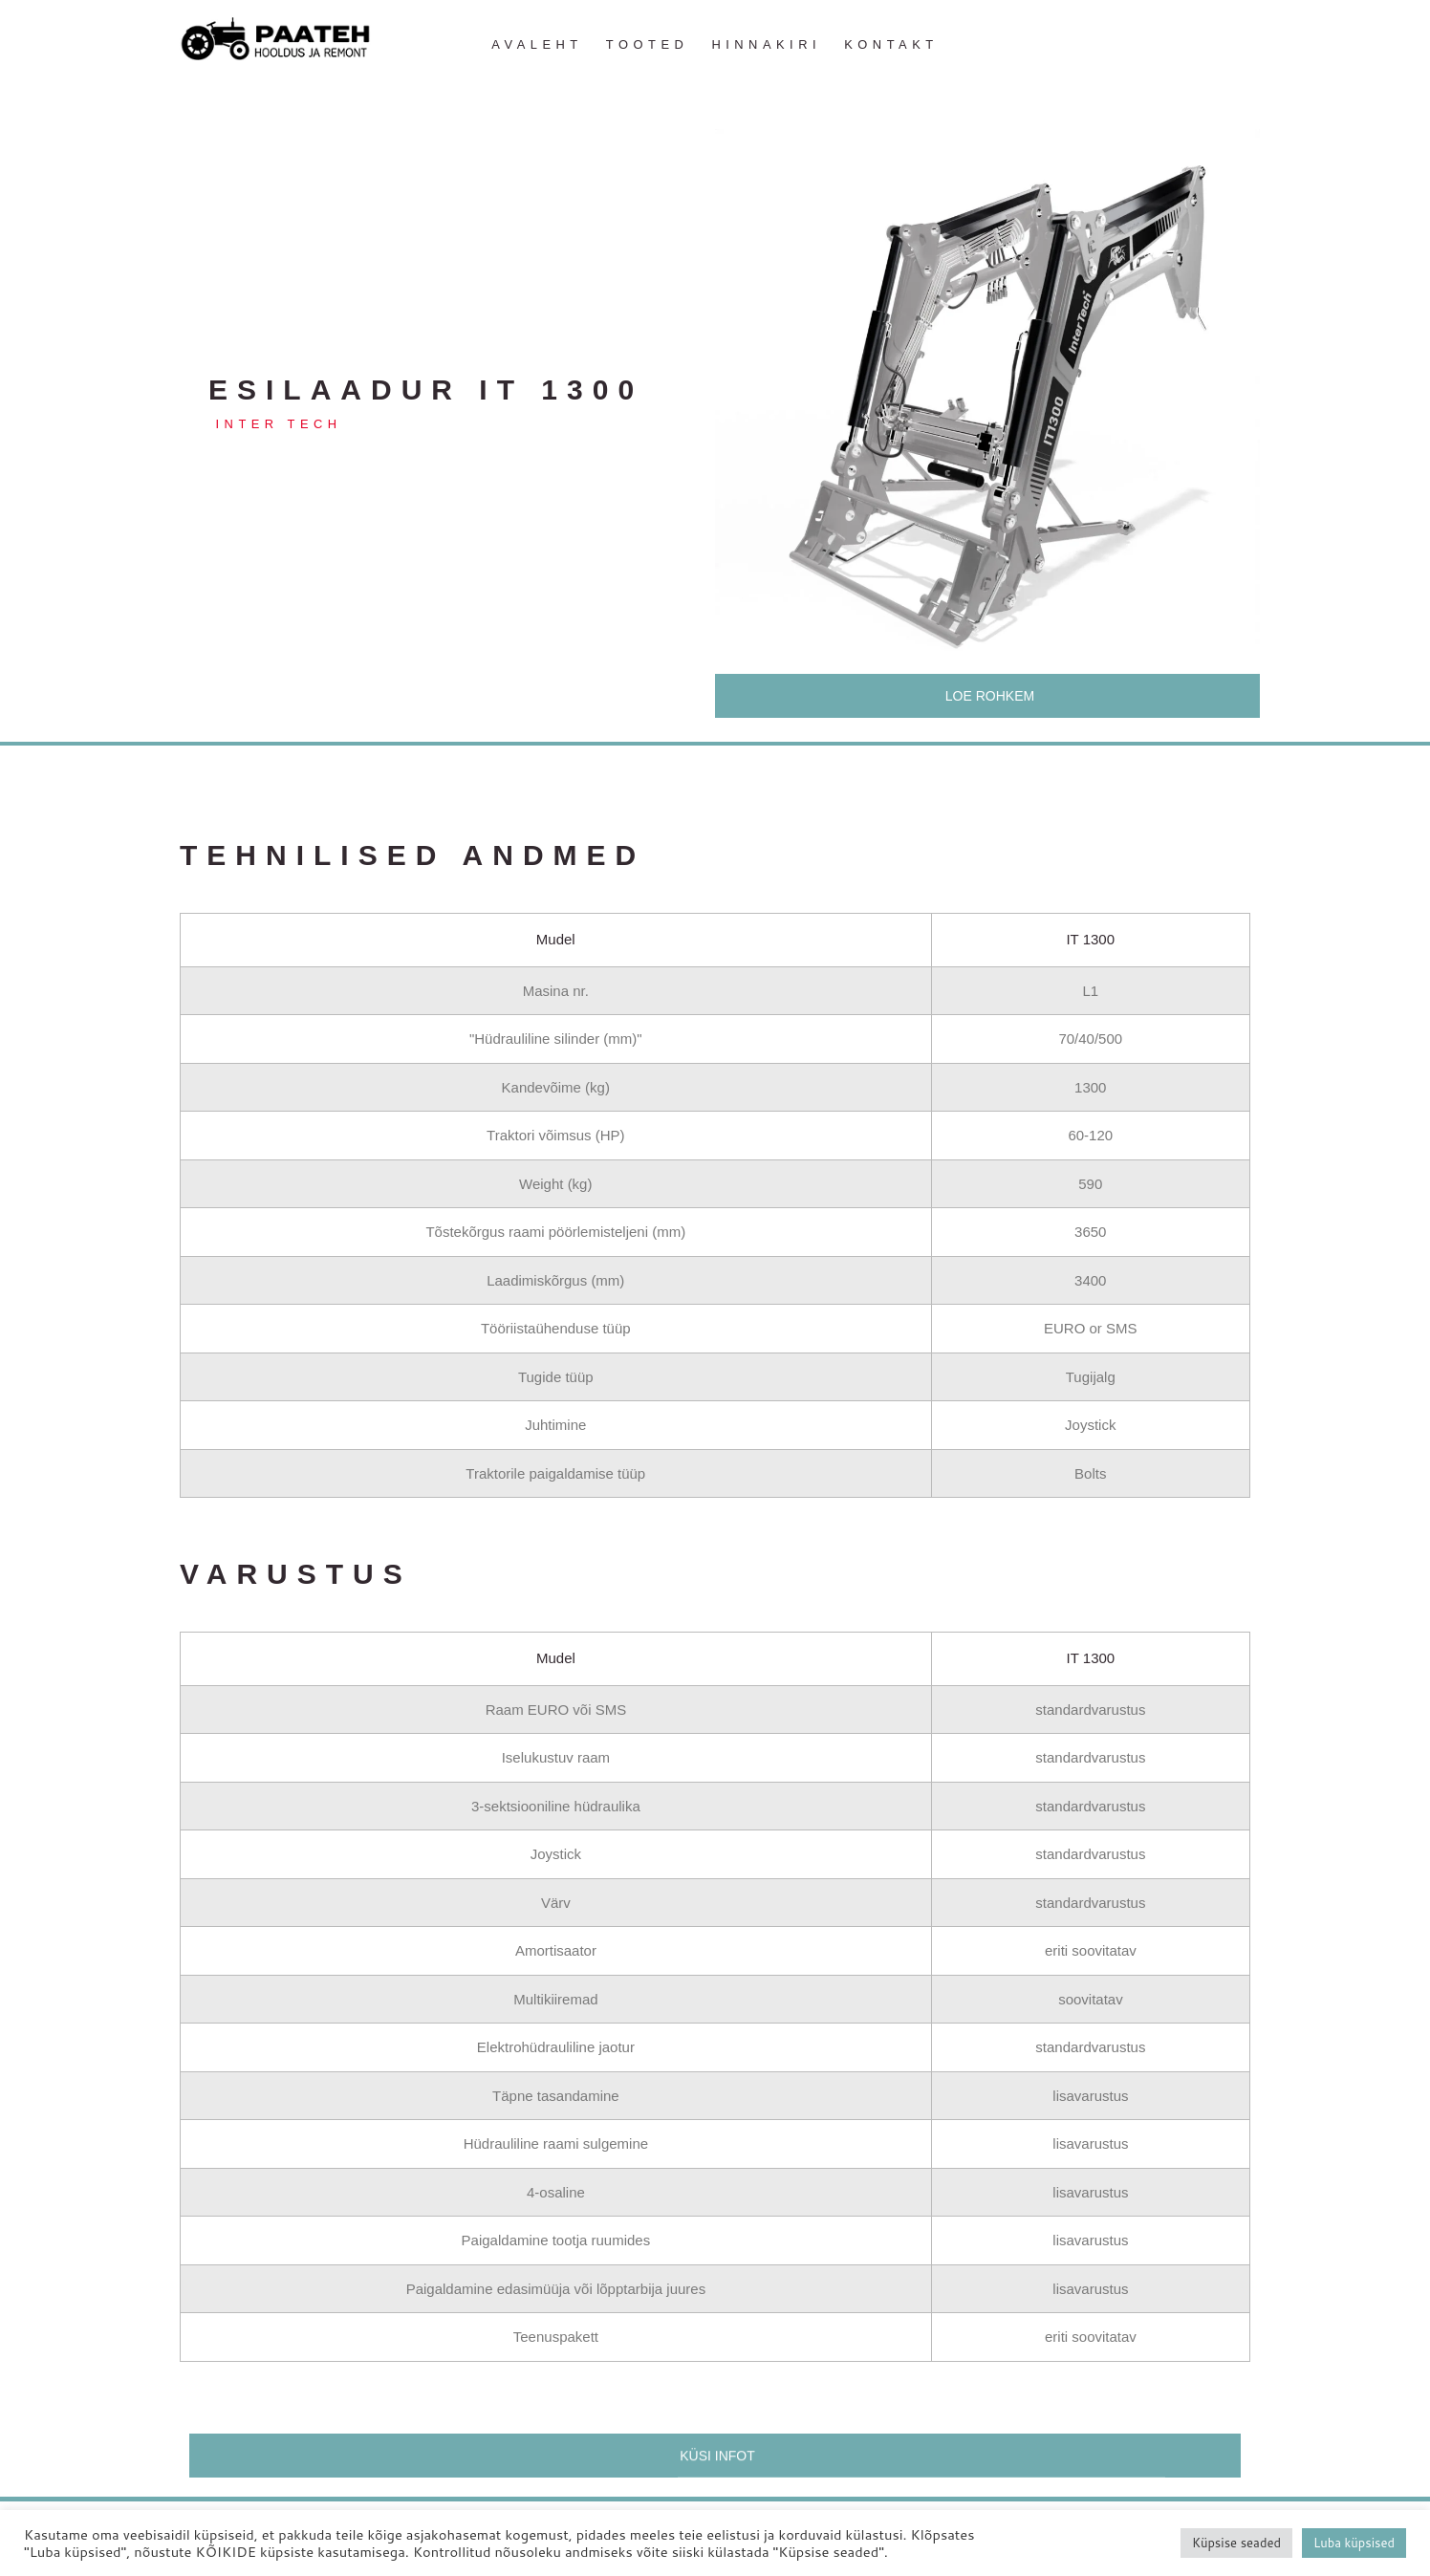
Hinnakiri (766, 44)
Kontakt (891, 44)
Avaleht (536, 44)
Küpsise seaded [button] (1236, 2542)
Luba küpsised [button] (1354, 2542)
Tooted (647, 44)
